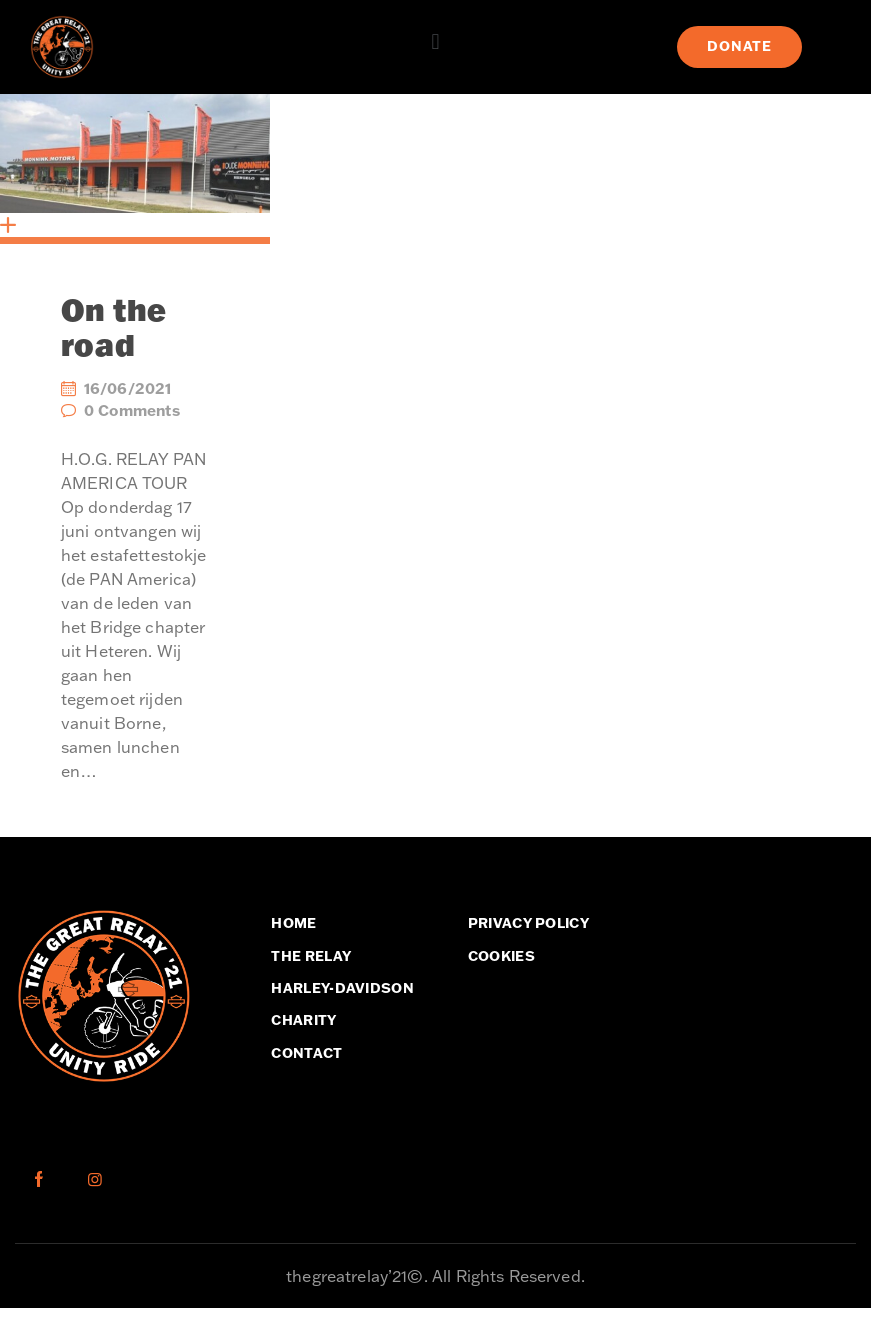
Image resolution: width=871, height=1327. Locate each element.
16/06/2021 (128, 388)
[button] (435, 42)
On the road (114, 327)
